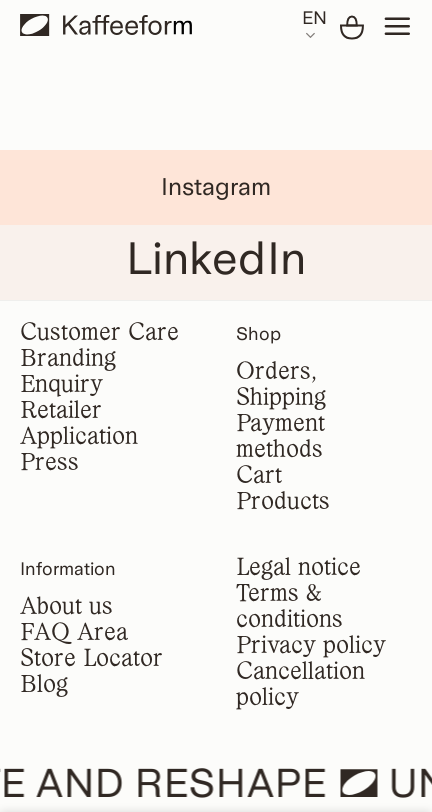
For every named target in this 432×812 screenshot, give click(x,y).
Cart (259, 476)
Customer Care (99, 333)
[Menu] (397, 26)
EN (314, 26)
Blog (44, 685)
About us (66, 607)
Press (49, 463)
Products (283, 502)
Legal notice (298, 568)
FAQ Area (74, 633)
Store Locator (91, 659)
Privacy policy (311, 646)
